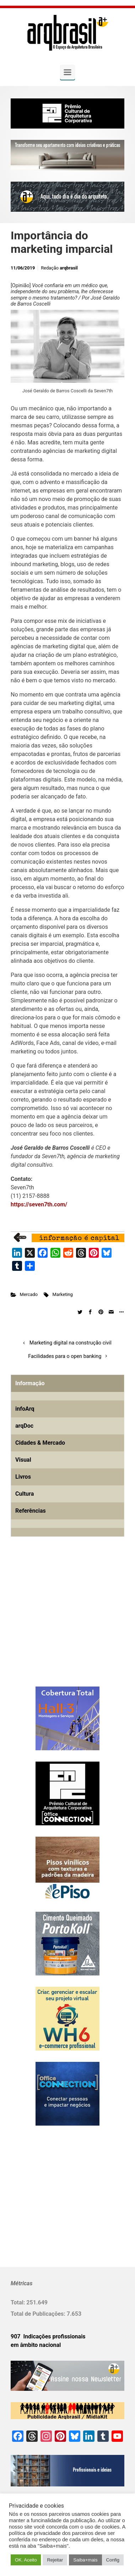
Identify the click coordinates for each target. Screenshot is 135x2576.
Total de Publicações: (39, 2313)
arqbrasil (69, 268)
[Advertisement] (55, 1623)
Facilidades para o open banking (64, 1356)
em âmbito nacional (36, 2345)
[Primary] (67, 72)
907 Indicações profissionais (48, 2336)
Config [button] (113, 2560)
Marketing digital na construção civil (70, 1343)
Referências (30, 1510)
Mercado (29, 1294)
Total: (18, 2302)
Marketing (63, 1294)
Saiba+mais (85, 2560)
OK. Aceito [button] (26, 2560)
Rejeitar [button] (55, 2560)
